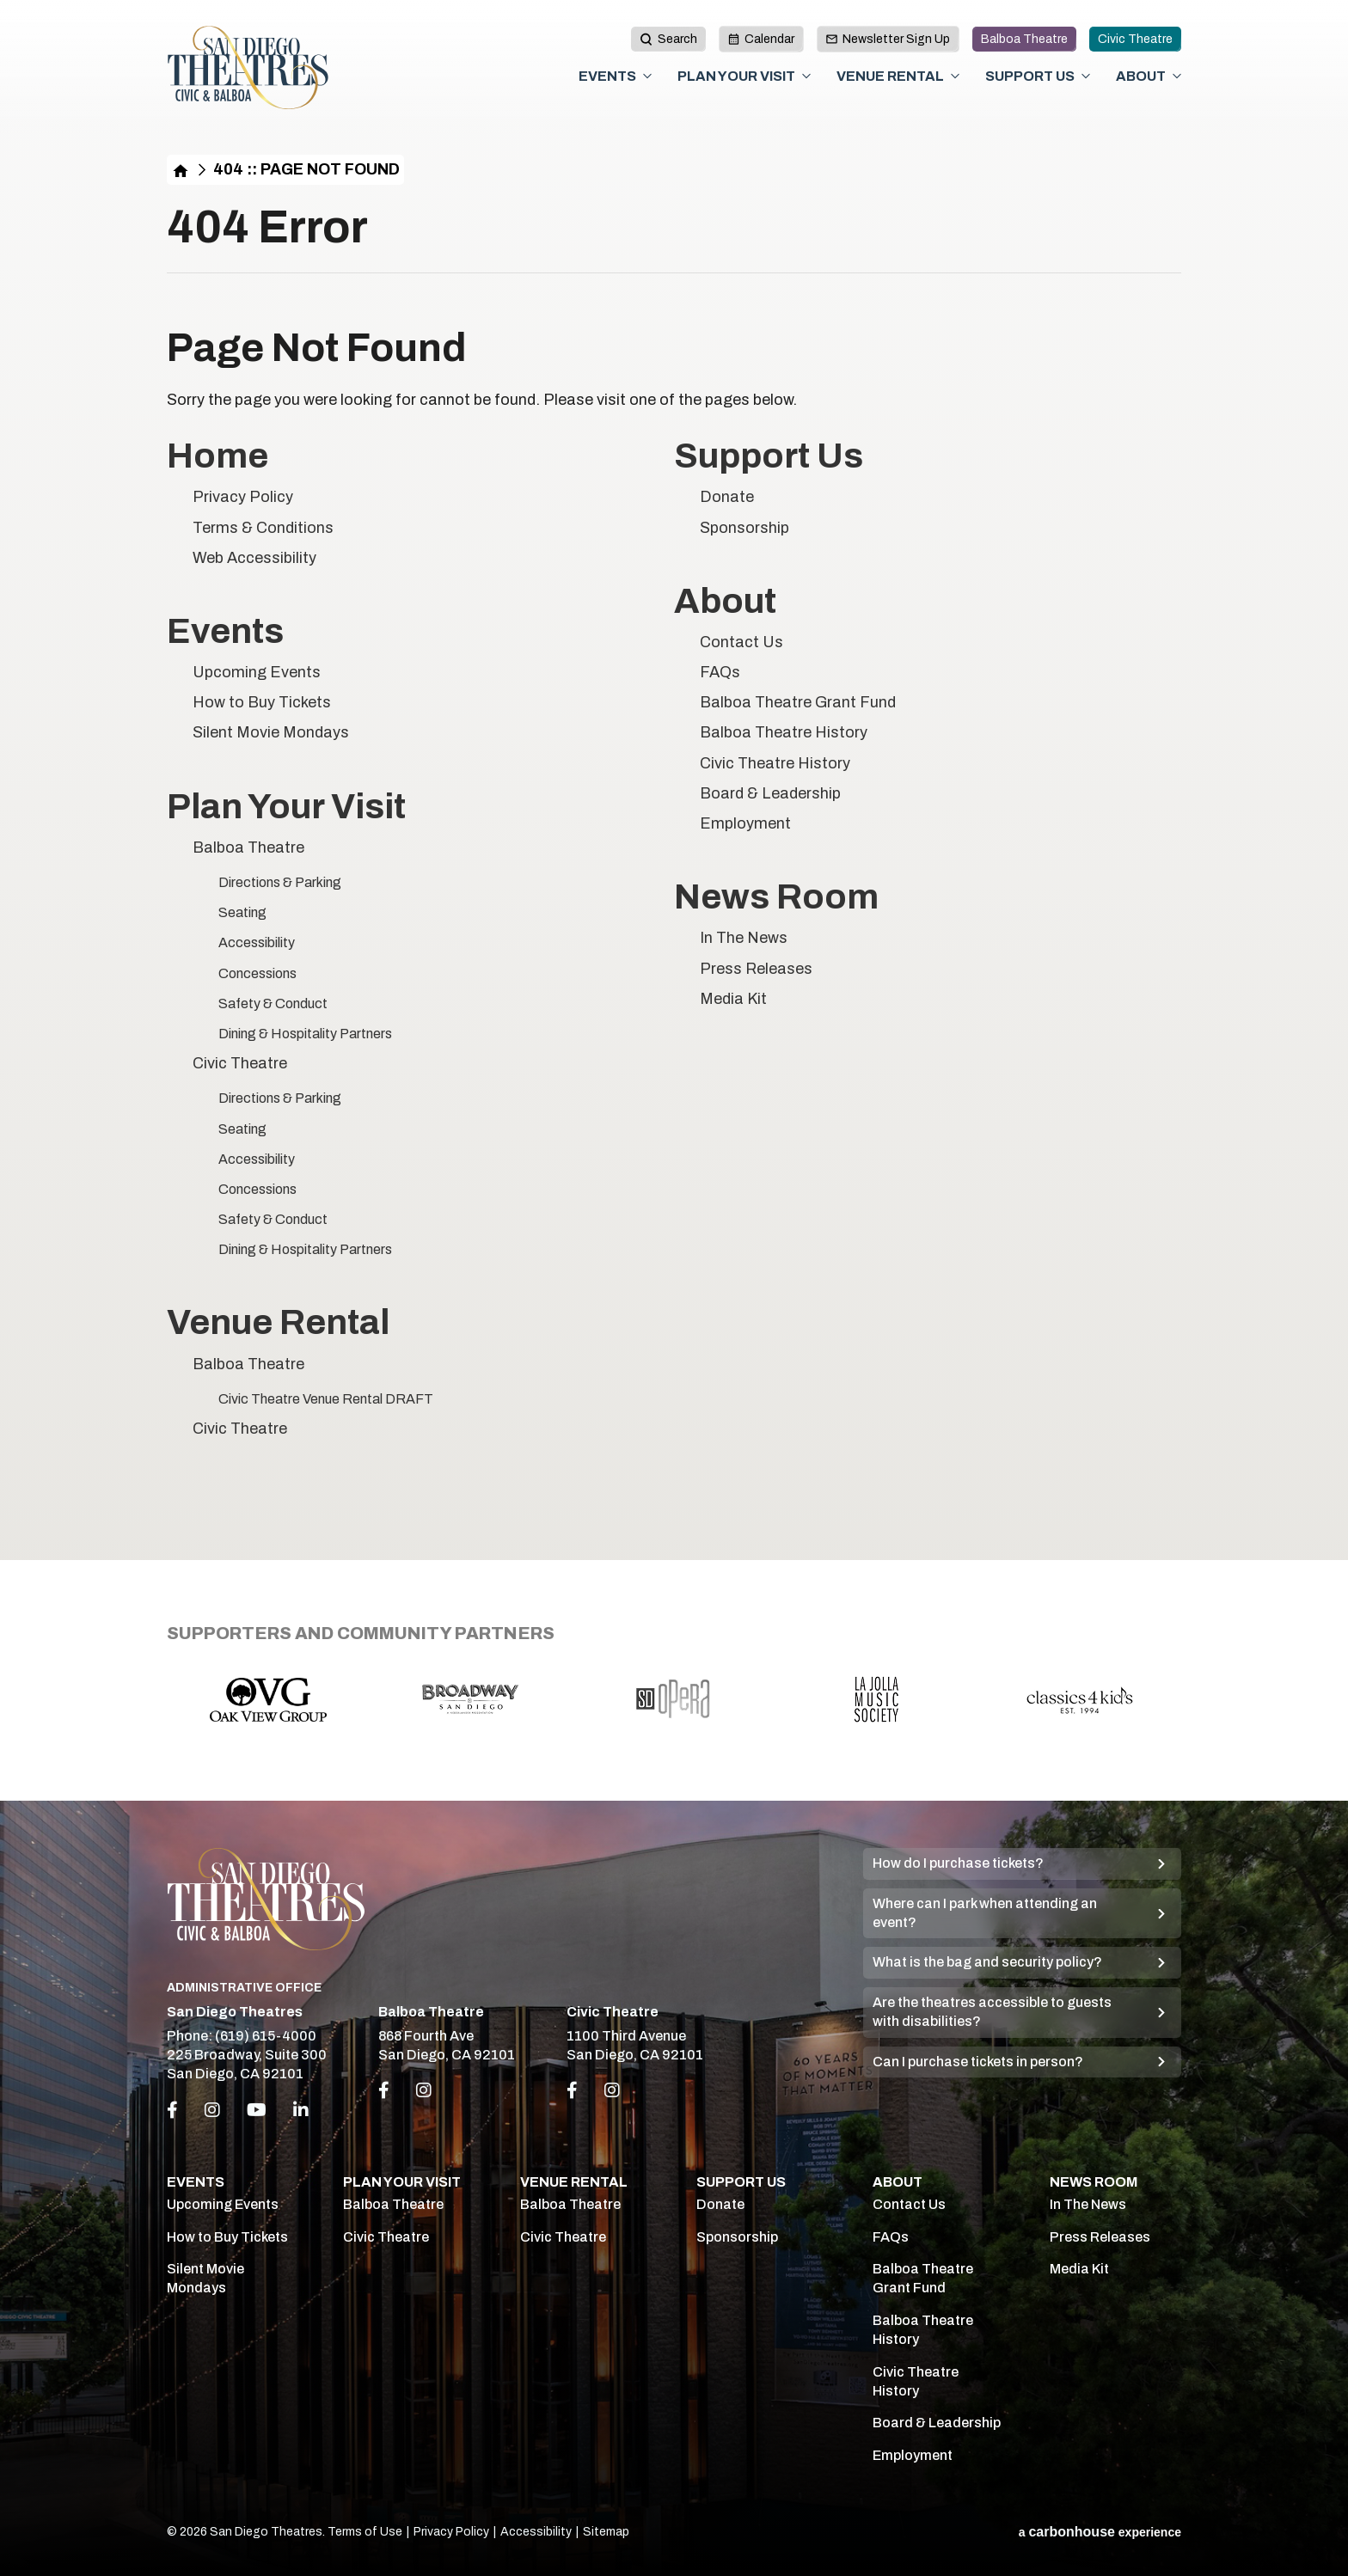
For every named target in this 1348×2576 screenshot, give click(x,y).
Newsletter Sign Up (888, 39)
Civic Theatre (1135, 39)
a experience (1100, 2531)
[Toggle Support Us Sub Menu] (1085, 76)
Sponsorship (744, 527)
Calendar (761, 39)
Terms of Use (365, 2531)
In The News (743, 937)
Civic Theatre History (775, 763)
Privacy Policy (243, 496)
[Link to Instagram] (424, 2090)
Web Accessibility (254, 557)
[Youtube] (257, 2110)
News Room (776, 897)
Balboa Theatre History (783, 732)
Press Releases (756, 968)
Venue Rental (890, 76)
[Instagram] (212, 2110)
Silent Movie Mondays (271, 732)
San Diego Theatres (248, 68)
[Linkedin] (301, 2110)
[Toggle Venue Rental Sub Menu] (955, 76)
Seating (242, 912)
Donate (727, 496)
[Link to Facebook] (383, 2090)
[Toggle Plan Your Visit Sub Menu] (806, 76)
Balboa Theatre (1024, 39)
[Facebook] (172, 2110)
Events (607, 76)
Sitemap (606, 2531)
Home (180, 170)
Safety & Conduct (273, 1003)
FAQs (720, 672)
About (1141, 76)
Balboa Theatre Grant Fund (798, 702)
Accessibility (256, 942)
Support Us (1030, 76)
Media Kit (733, 998)
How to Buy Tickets (262, 702)
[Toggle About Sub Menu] (1177, 76)
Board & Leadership (770, 793)
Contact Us (741, 642)
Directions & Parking (279, 882)
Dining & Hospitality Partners (305, 1033)
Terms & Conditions (263, 527)
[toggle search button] (668, 39)
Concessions (257, 973)
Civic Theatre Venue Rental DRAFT (325, 1399)
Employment (745, 823)
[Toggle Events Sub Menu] (647, 76)
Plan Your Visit (736, 76)
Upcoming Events (257, 672)
